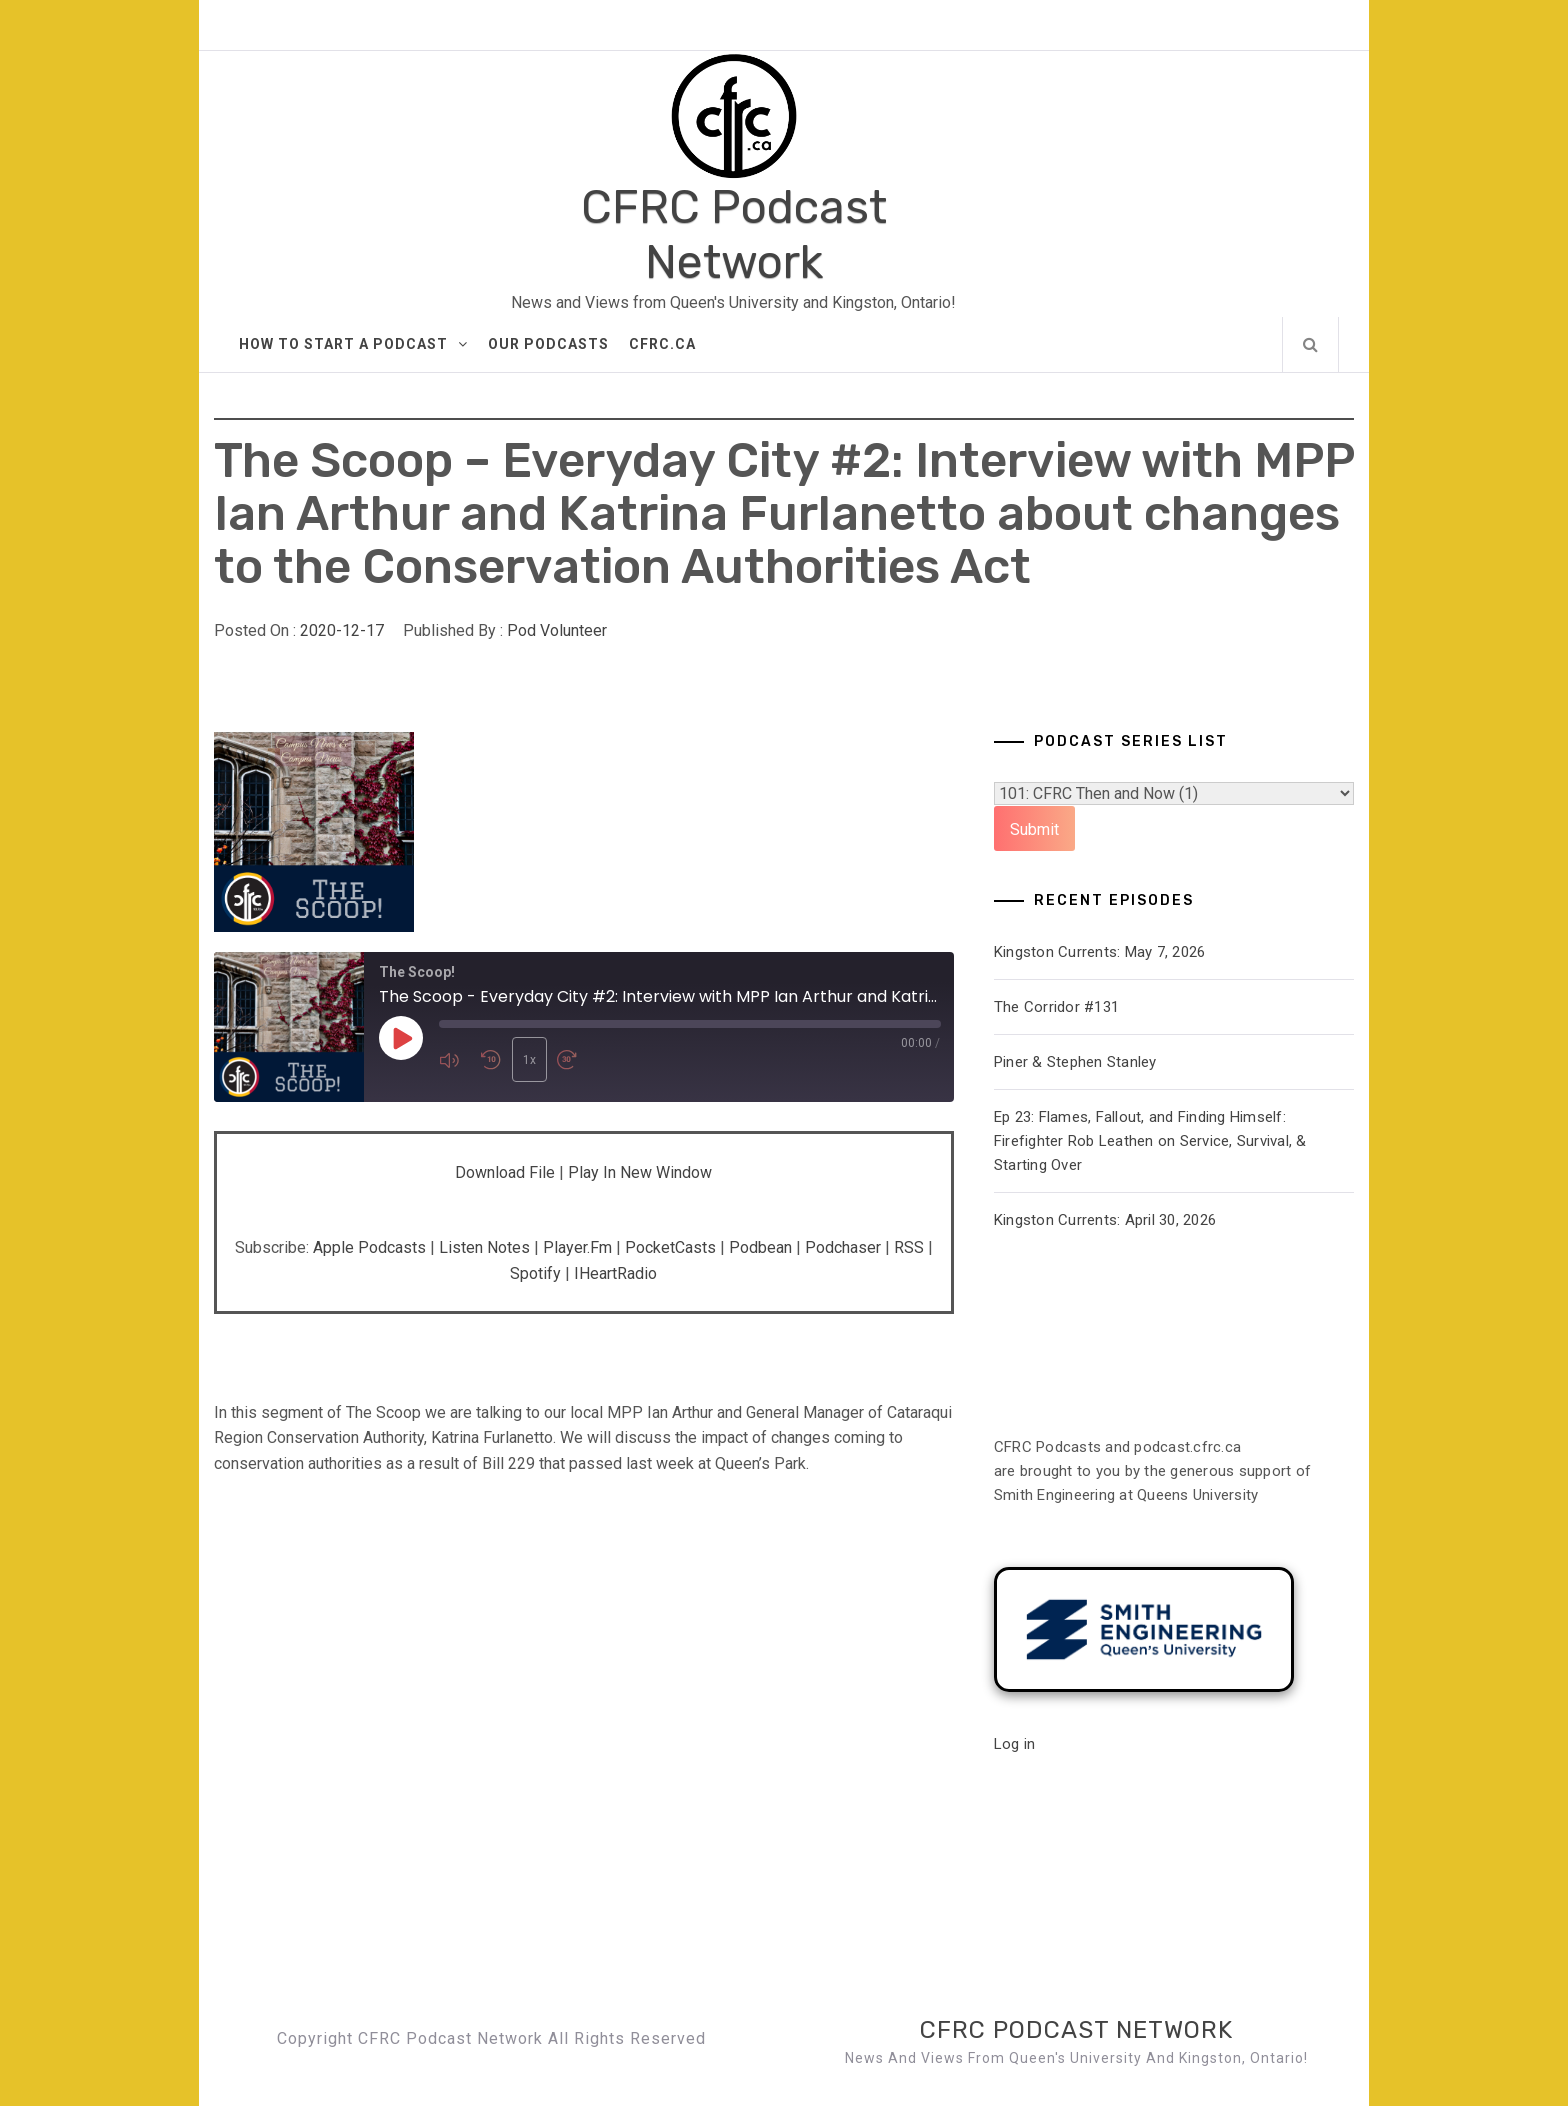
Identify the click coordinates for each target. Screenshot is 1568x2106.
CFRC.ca (662, 344)
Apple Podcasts (369, 1247)
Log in (1015, 1744)
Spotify (535, 1273)
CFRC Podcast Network (734, 235)
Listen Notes (484, 1247)
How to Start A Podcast (353, 344)
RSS (909, 1247)
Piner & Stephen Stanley (1075, 1062)
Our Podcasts (548, 344)
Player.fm (577, 1247)
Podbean (760, 1247)
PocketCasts (670, 1247)
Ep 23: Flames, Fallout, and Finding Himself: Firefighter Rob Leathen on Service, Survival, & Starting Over (1150, 1141)
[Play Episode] (401, 1038)
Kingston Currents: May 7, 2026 (1100, 952)
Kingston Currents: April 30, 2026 (1105, 1220)
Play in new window (640, 1172)
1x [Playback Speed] (527, 1060)
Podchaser (843, 1247)
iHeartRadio (615, 1273)
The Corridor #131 (1056, 1007)
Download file (505, 1172)
